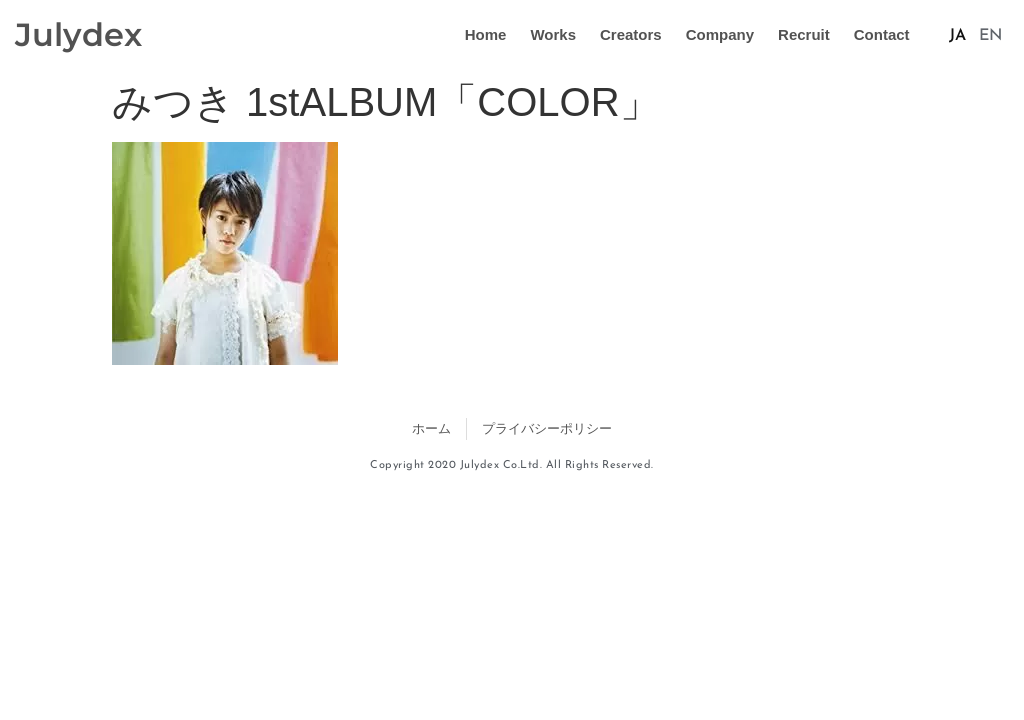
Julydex (78, 34)
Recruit (804, 34)
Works (553, 34)
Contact (882, 34)
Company (720, 34)
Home (486, 34)
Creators (631, 34)
